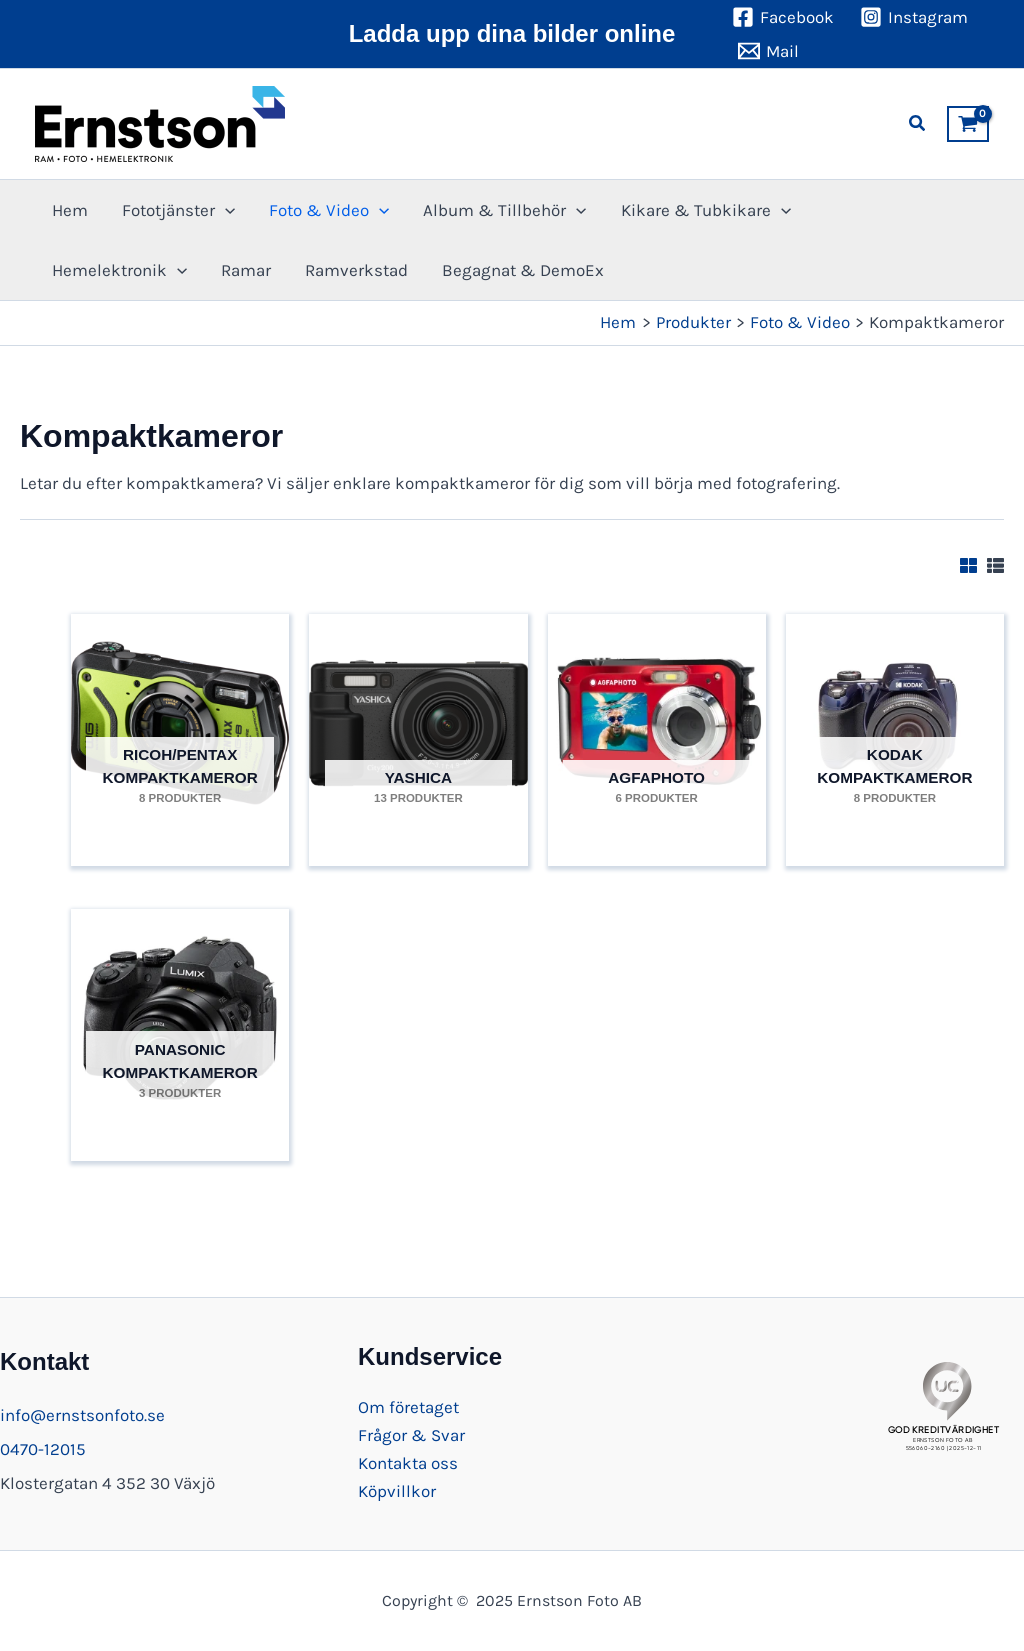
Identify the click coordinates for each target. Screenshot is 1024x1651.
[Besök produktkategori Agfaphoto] (657, 730)
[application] (225, 210)
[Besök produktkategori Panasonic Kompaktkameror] (180, 1025)
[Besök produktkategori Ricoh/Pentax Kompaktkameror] (180, 730)
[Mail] (768, 51)
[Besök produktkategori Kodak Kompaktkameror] (895, 730)
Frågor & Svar (411, 1435)
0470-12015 (43, 1449)
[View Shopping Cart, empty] (968, 124)
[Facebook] (783, 17)
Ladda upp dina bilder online (512, 33)
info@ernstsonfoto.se (82, 1415)
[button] (918, 124)
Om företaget (408, 1407)
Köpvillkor (397, 1491)
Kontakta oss (408, 1463)
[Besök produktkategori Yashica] (418, 730)
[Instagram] (914, 17)
